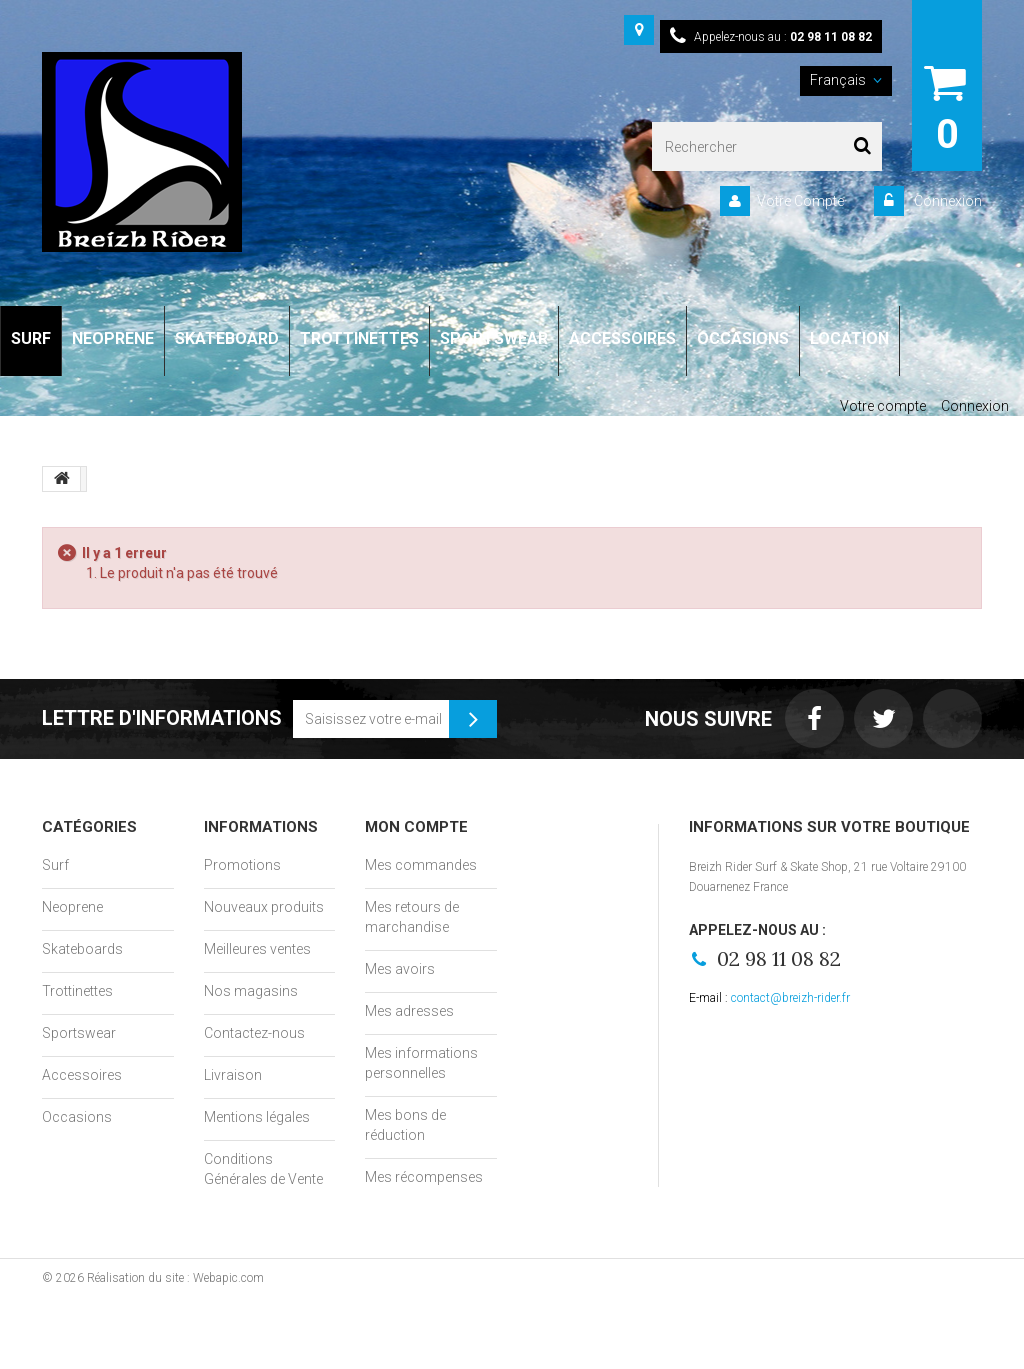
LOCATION (849, 338)
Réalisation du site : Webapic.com (175, 1278)
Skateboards (82, 949)
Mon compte (416, 827)
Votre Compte (800, 201)
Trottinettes (77, 991)
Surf (55, 865)
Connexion (946, 201)
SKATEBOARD (227, 338)
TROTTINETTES (359, 338)
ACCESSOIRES (622, 338)
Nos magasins (251, 991)
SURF (31, 338)
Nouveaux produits (264, 907)
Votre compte (883, 406)
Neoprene (72, 907)
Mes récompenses (424, 1177)
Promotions (242, 865)
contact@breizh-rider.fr (790, 998)
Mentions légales (257, 1117)
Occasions (77, 1117)
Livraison (233, 1075)
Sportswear (79, 1033)
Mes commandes (421, 865)
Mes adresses (409, 1011)
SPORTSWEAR (494, 338)
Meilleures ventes (257, 949)
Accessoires (82, 1075)
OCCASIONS (743, 338)
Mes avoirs (400, 969)
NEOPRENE (113, 338)
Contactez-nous (254, 1033)
